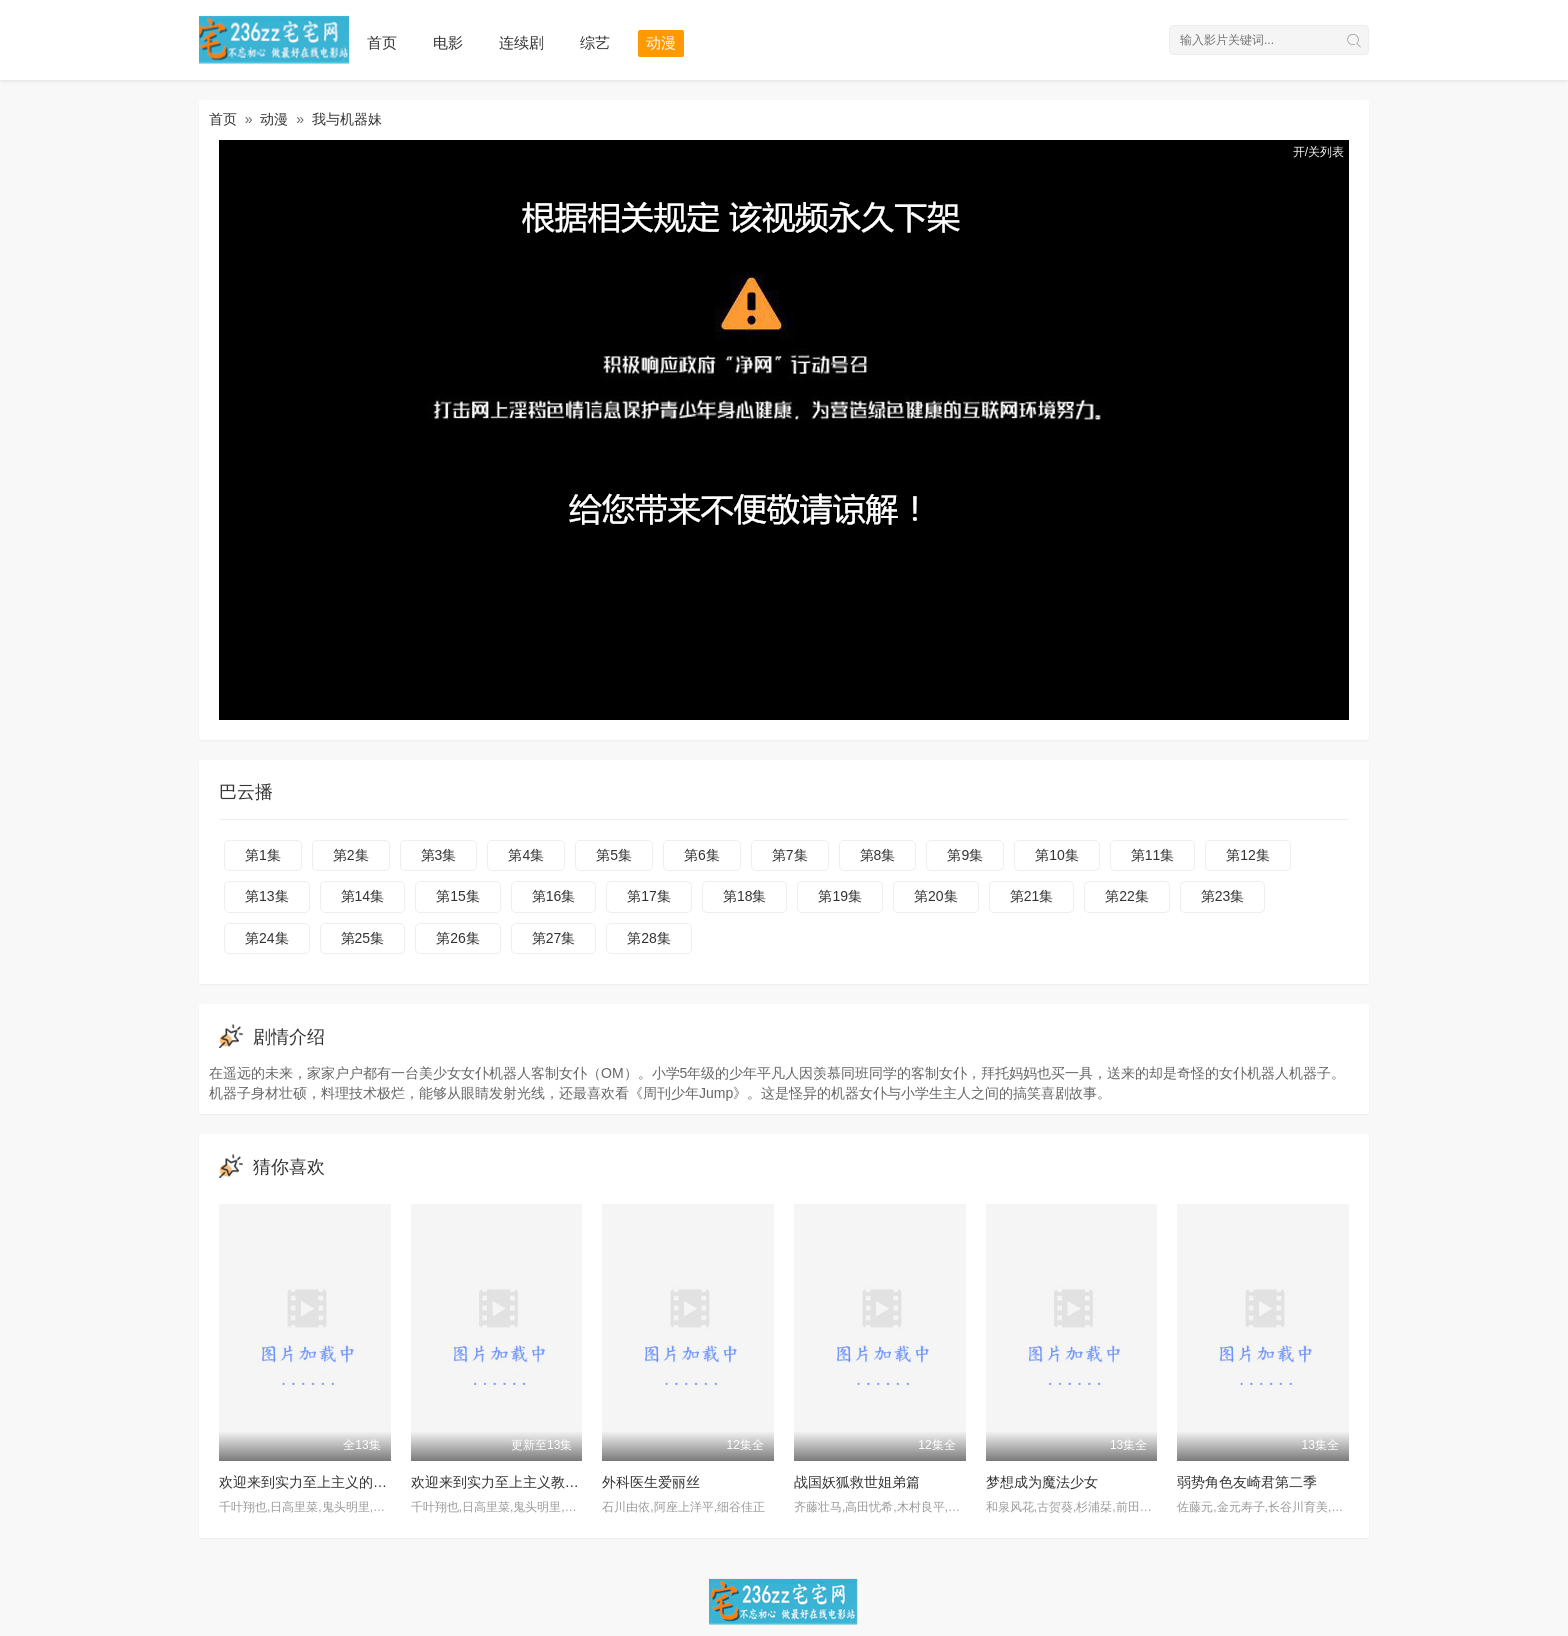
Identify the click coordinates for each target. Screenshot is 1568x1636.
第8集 (878, 855)
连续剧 (521, 42)
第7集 (790, 855)
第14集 (363, 896)
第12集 (1248, 855)
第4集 (526, 855)
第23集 (1223, 896)
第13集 (267, 896)
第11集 (1153, 855)
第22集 (1127, 896)
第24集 (267, 938)
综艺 (595, 42)
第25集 (363, 938)
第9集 (965, 855)
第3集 (439, 855)
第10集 (1057, 855)
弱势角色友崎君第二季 (1247, 1482)
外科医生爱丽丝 (651, 1482)
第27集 (554, 938)
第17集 (649, 896)
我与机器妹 (347, 119)
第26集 (458, 938)
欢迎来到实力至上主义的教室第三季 (331, 1482)
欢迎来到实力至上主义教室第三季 (516, 1482)
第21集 (1032, 896)
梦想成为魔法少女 (1042, 1482)
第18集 (745, 896)
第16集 (554, 896)
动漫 (661, 42)
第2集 (351, 855)
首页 (382, 42)
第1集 (263, 855)
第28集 (649, 938)
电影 (448, 42)
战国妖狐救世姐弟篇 (857, 1482)
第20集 (936, 896)
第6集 (702, 855)
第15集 (458, 896)
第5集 (614, 855)
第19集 (840, 896)
